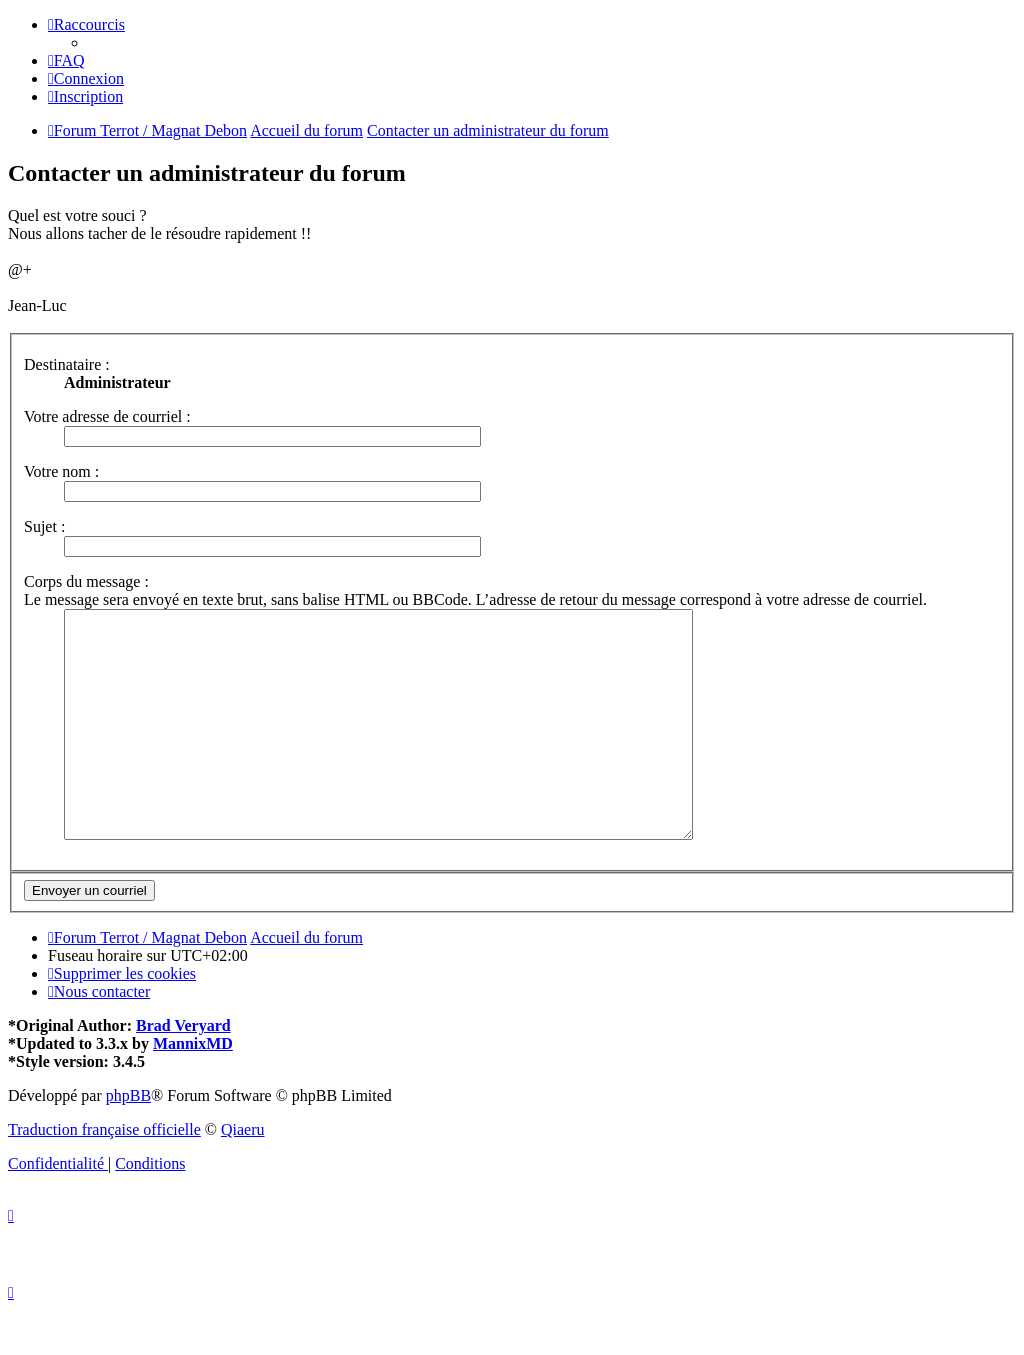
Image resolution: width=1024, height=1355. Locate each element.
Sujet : (44, 526)
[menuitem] (66, 60)
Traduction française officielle (104, 1174)
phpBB (128, 1140)
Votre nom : (61, 471)
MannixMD (193, 1088)
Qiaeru (243, 1174)
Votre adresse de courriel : (107, 416)
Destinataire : (67, 364)
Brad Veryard (183, 1070)
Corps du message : (86, 581)
